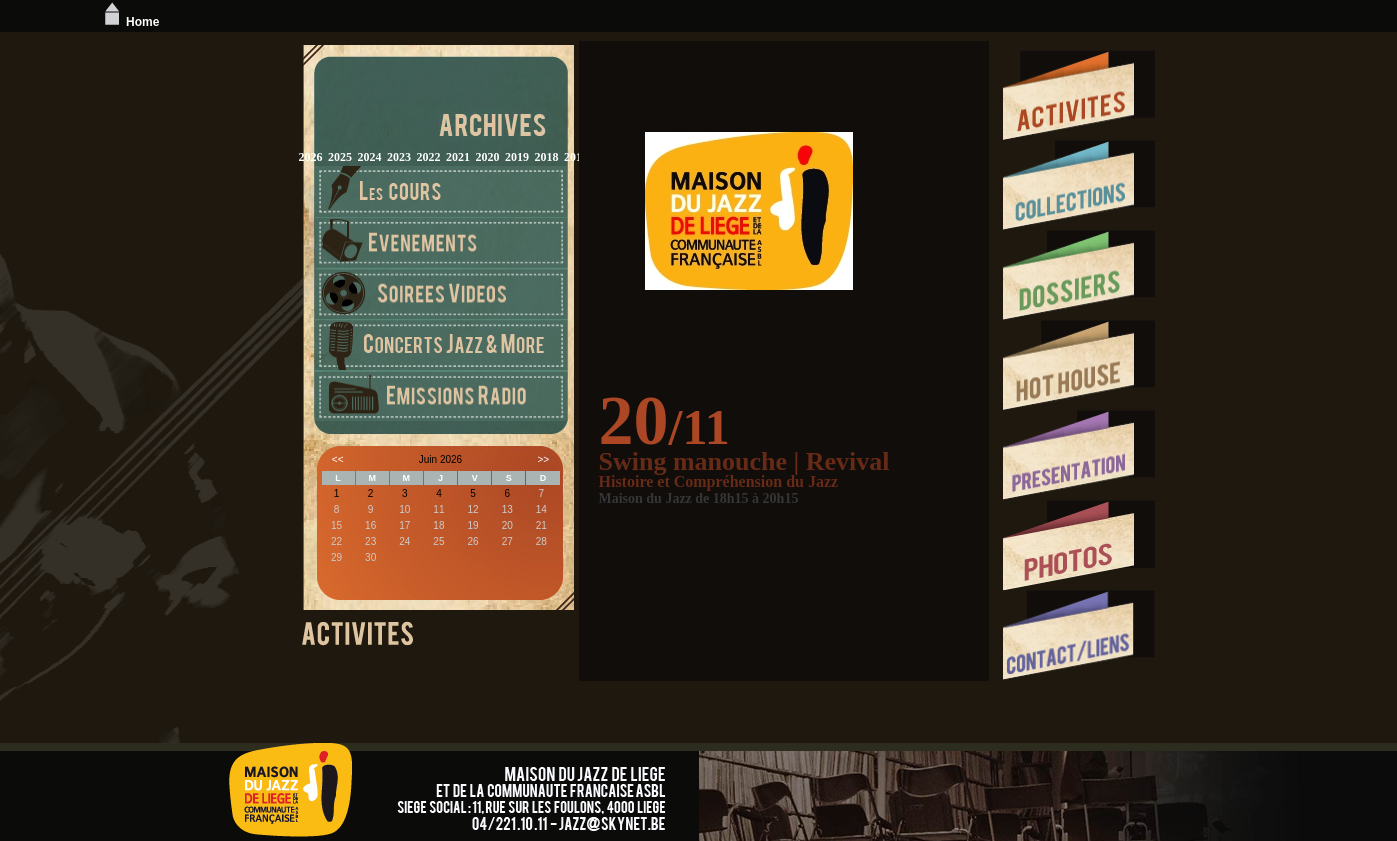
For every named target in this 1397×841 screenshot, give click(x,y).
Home (129, 22)
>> (543, 459)
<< (338, 459)
